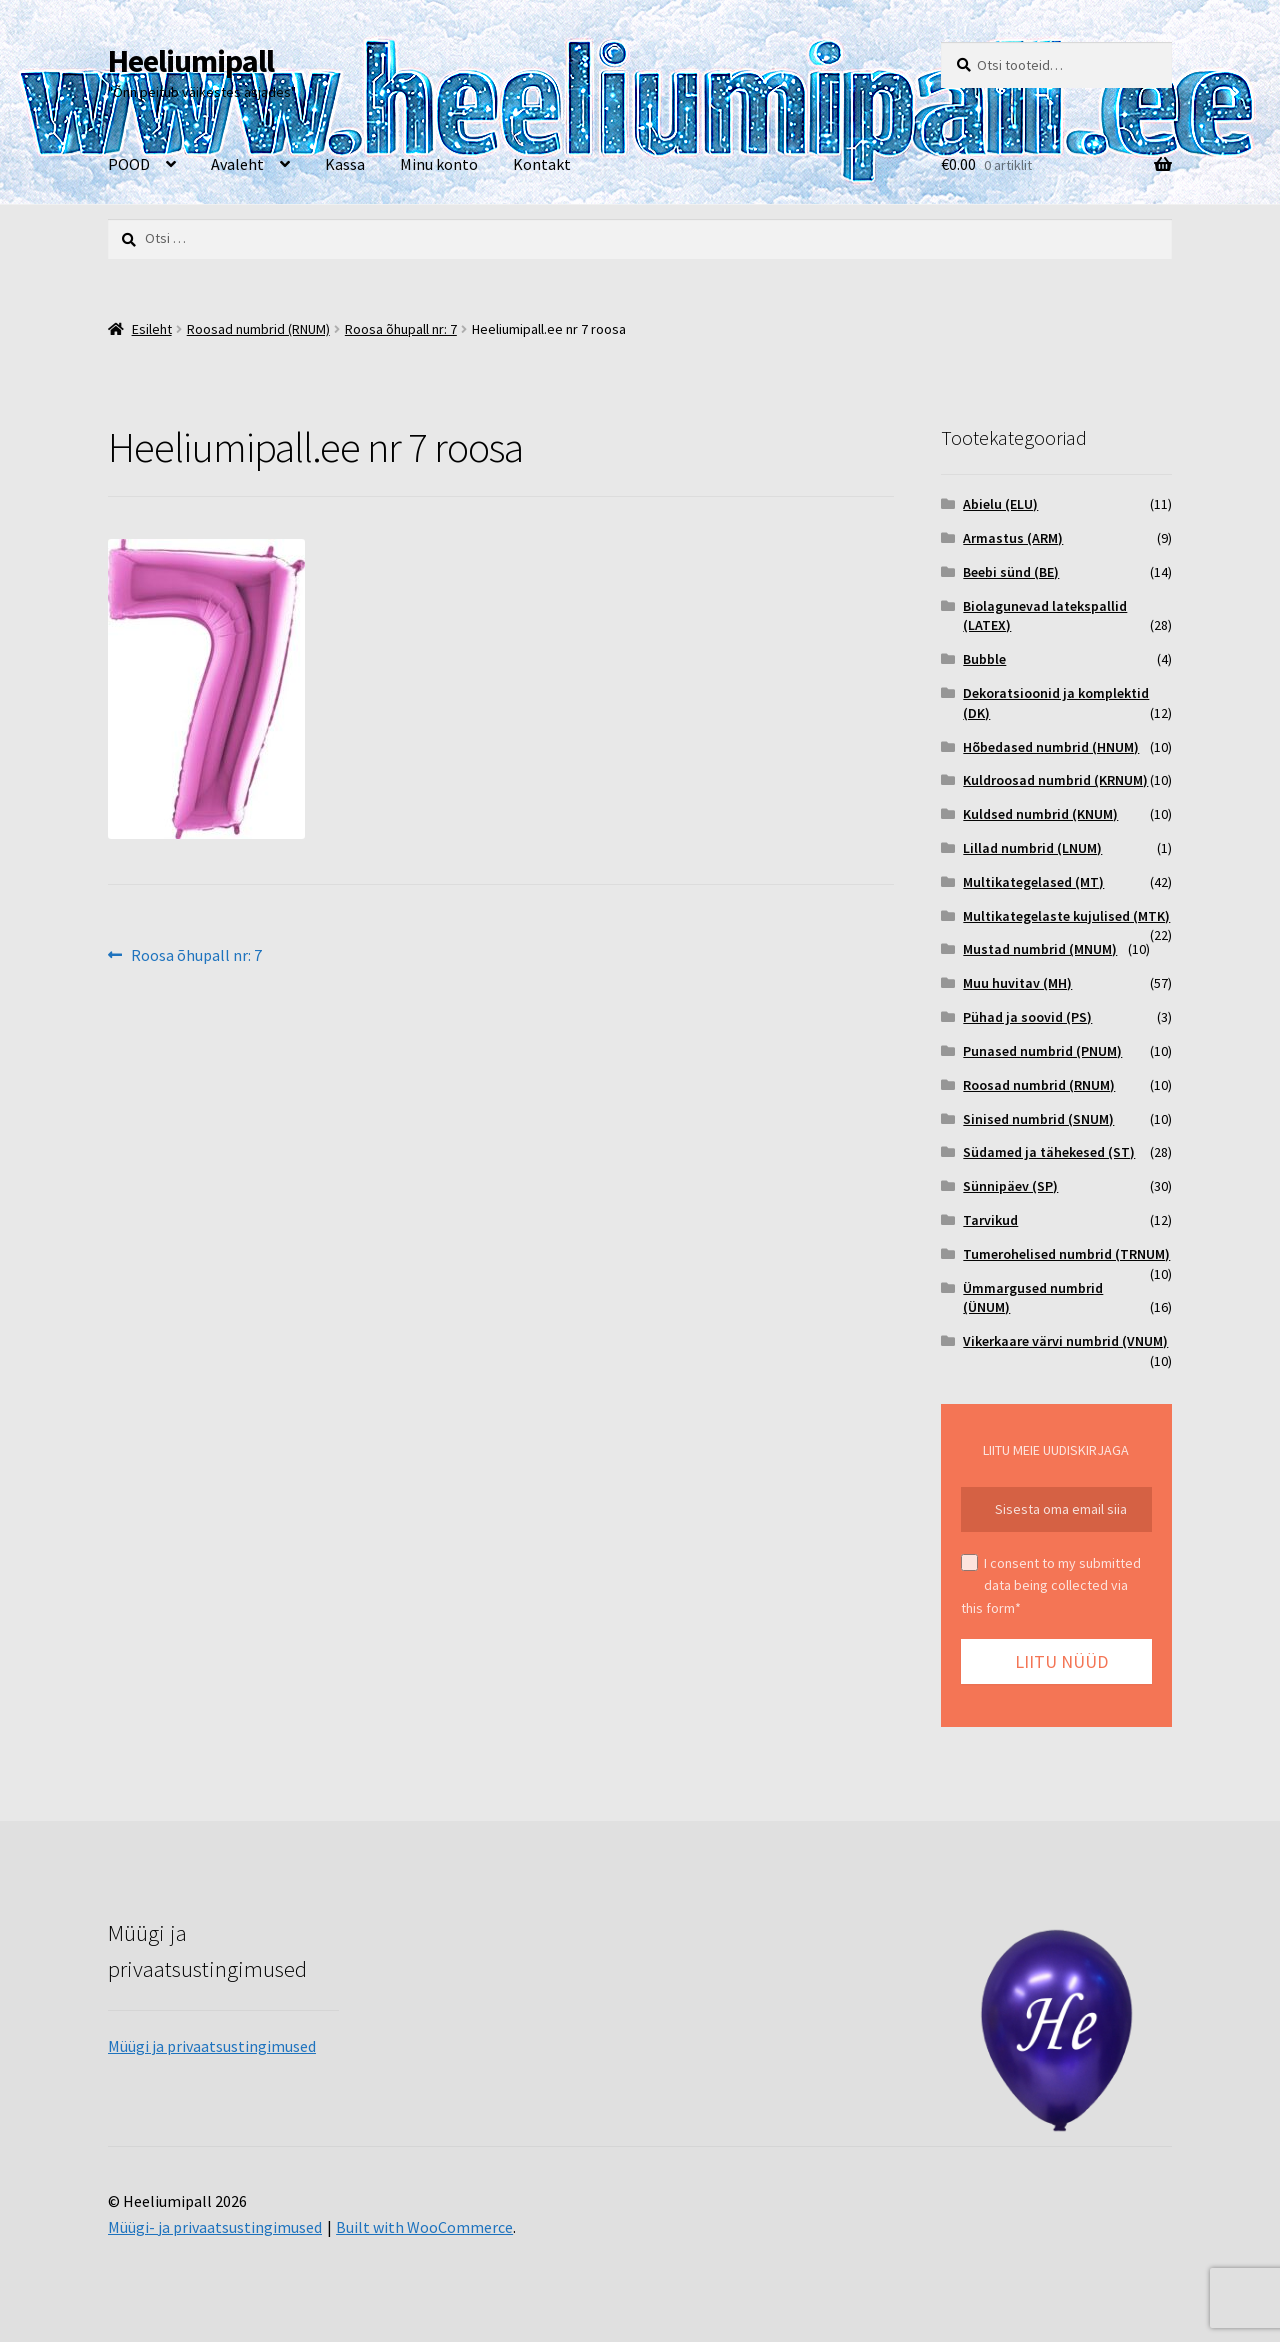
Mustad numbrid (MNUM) (1040, 949)
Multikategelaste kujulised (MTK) (1066, 916)
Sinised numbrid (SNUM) (1038, 1119)
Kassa (345, 164)
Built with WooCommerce (424, 2227)
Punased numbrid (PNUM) (1042, 1051)
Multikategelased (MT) (1033, 882)
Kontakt (542, 164)
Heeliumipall (191, 61)
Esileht (152, 329)
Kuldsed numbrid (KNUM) (1040, 814)
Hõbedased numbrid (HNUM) (1051, 747)
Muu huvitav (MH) (1017, 983)
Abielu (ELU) (1000, 504)
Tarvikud (990, 1220)
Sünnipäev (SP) (1010, 1186)
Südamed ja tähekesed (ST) (1049, 1152)
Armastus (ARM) (1013, 538)
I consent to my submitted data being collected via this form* (1051, 1585)
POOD (129, 164)
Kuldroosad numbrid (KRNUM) (1055, 780)
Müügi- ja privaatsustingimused (215, 2227)
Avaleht (237, 164)
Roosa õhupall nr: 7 (401, 329)
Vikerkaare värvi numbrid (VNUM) (1065, 1341)
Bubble (984, 659)
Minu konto (439, 164)
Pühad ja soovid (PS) (1027, 1017)
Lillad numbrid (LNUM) (1032, 848)
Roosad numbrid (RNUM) (258, 329)
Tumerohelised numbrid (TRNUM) (1066, 1254)
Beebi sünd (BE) (1011, 572)
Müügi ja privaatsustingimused (212, 2046)
